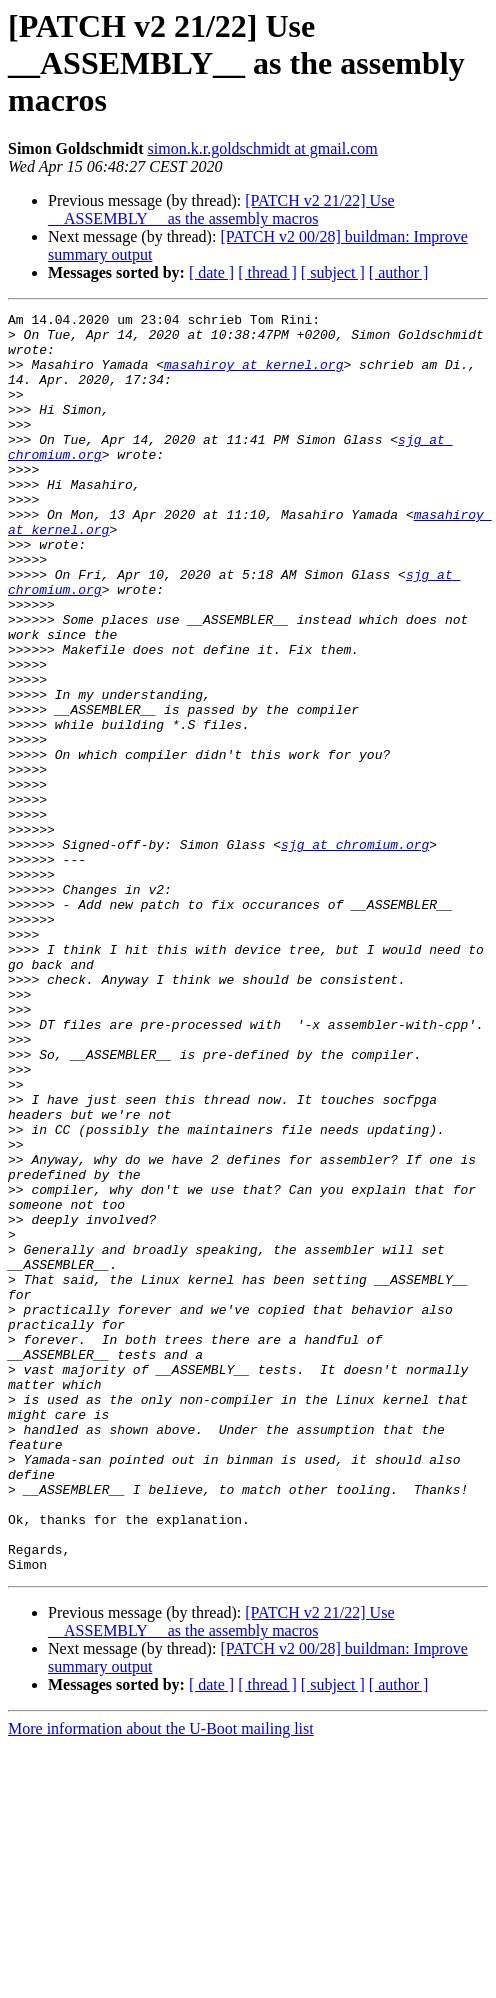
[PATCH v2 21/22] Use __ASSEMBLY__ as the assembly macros (221, 209)
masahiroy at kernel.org (253, 376)
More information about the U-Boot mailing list (161, 1980)
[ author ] (399, 272)
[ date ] (211, 272)
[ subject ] (333, 272)
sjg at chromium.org (355, 952)
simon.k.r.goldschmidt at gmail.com (263, 148)
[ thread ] (267, 272)
